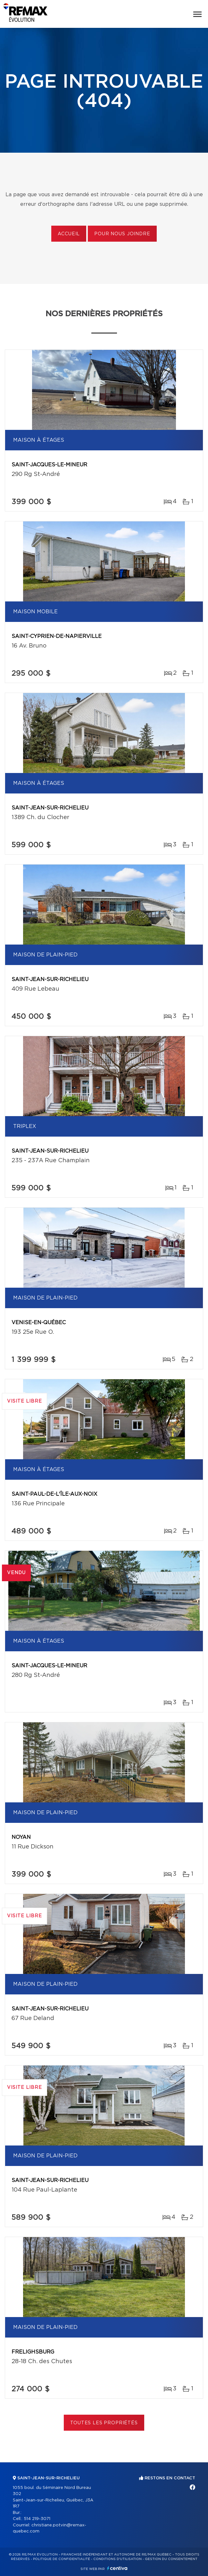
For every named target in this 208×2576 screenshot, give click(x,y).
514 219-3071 (37, 2519)
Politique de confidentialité (61, 2559)
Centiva (117, 2568)
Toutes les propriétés (104, 2423)
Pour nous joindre (122, 234)
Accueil (69, 234)
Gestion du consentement (171, 2559)
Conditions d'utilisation (117, 2559)
